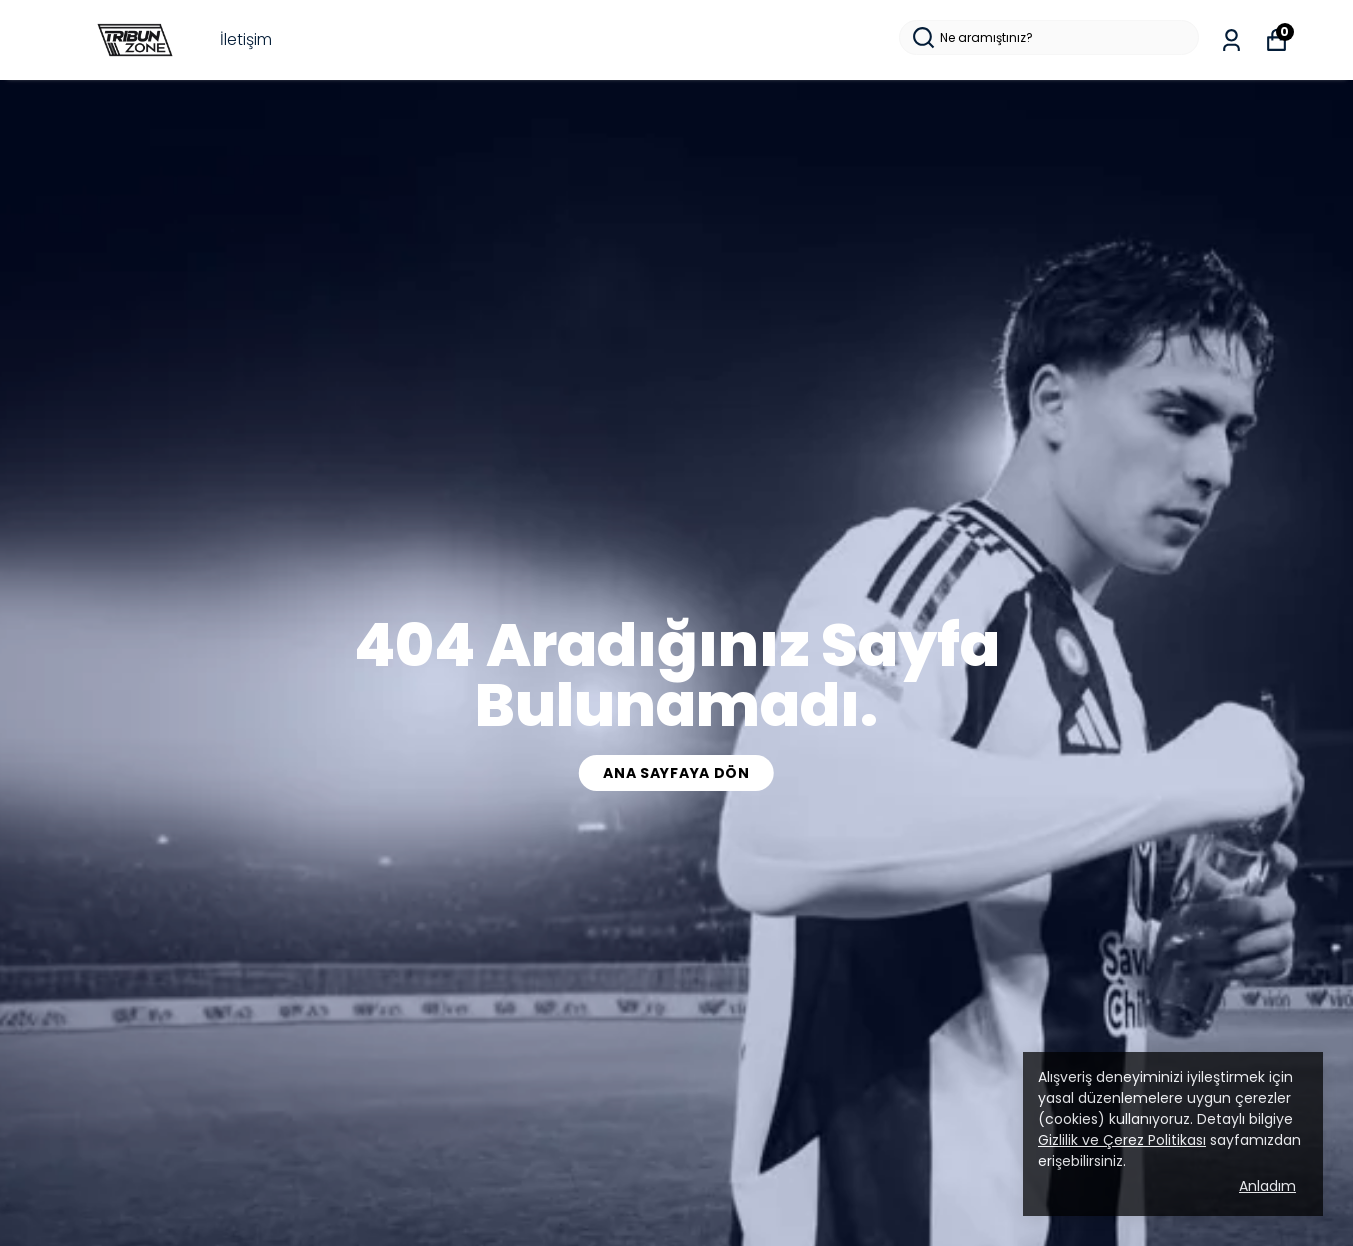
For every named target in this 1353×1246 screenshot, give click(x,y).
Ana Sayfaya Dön (676, 773)
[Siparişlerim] (1231, 40)
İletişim (246, 39)
